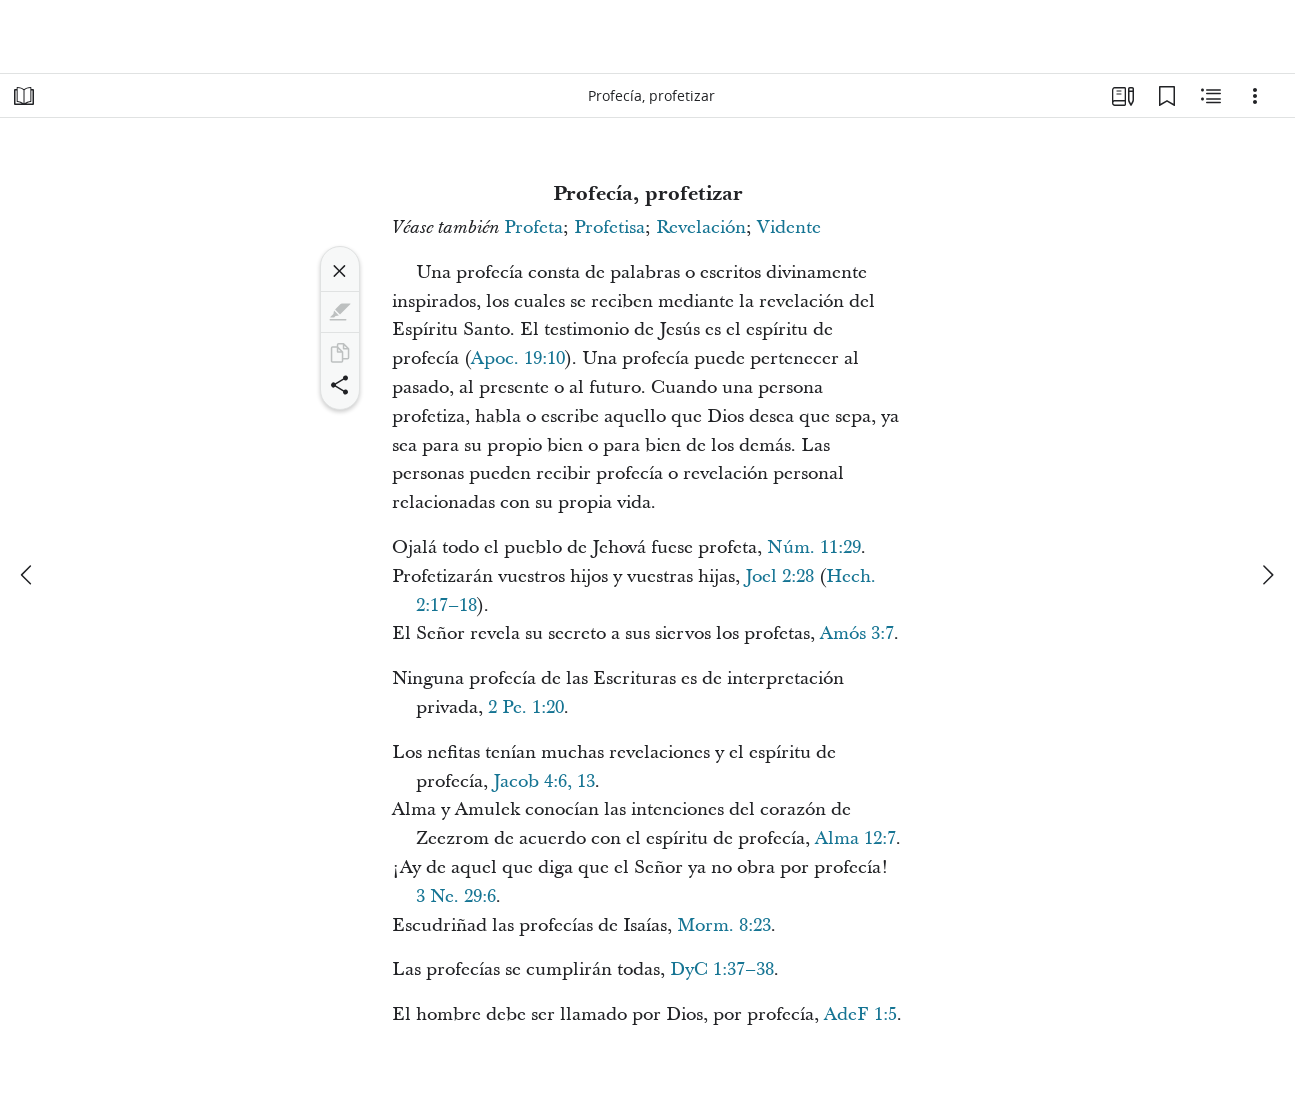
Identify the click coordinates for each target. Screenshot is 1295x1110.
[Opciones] (1255, 96)
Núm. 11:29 (814, 547)
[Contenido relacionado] (1211, 96)
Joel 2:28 (779, 576)
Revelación (701, 227)
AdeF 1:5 (860, 1014)
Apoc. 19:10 (518, 358)
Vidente (789, 227)
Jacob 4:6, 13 (544, 781)
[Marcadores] (1167, 96)
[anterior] (28, 575)
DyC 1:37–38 (722, 969)
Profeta (533, 227)
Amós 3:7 (857, 633)
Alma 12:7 (855, 838)
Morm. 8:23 (724, 925)
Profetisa (609, 227)
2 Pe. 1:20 (526, 707)
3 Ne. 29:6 (456, 896)
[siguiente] (1267, 575)
